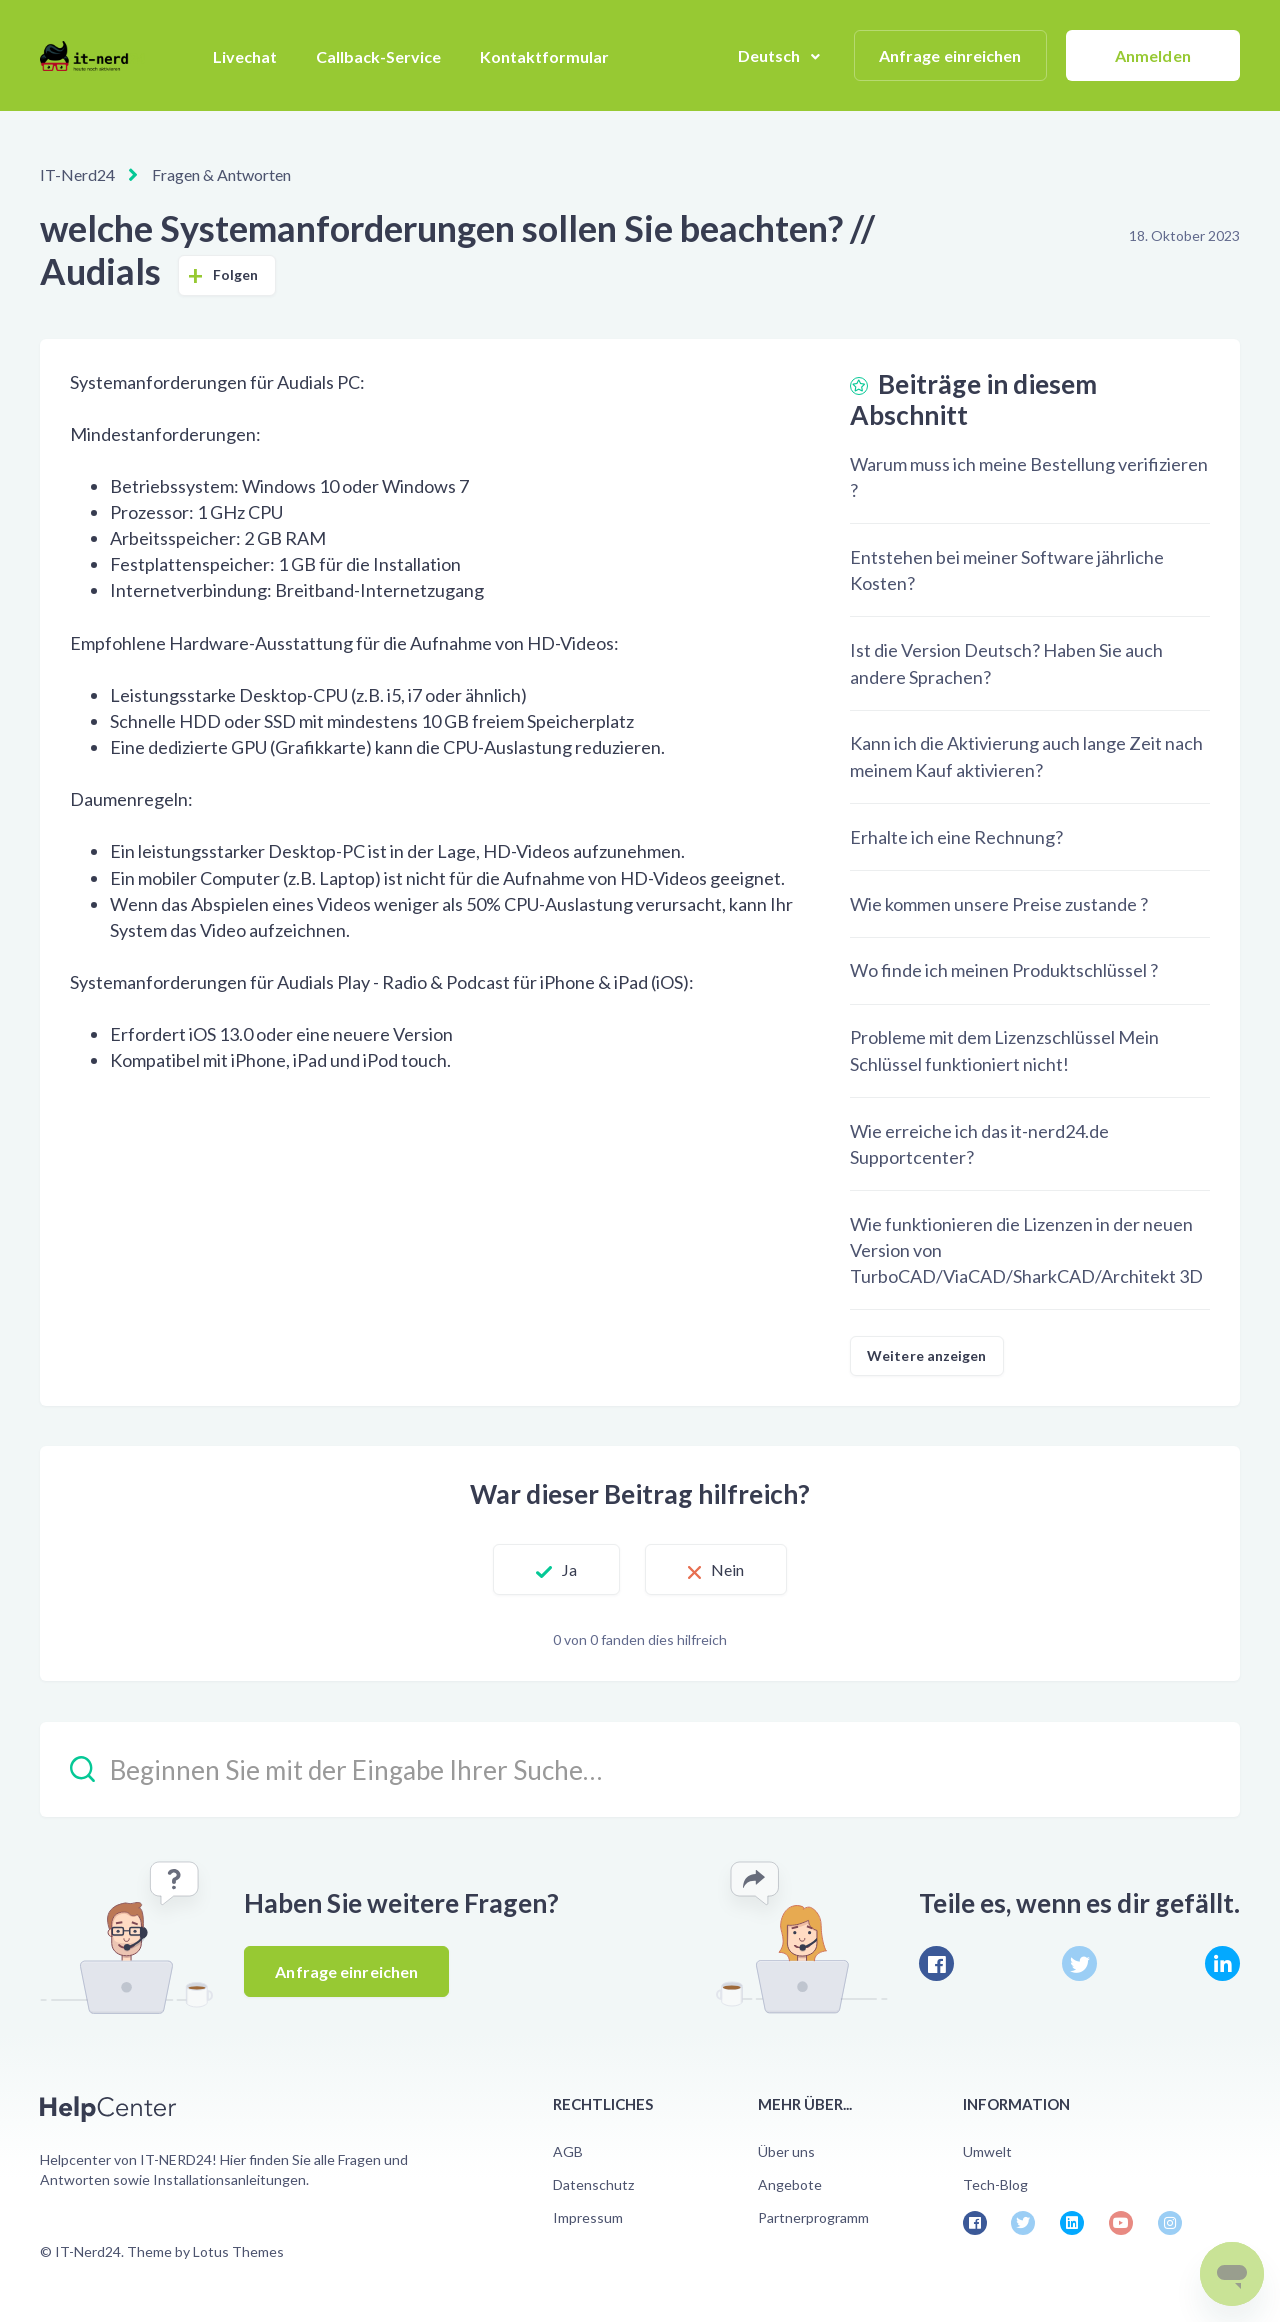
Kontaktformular (544, 56)
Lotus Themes (238, 2251)
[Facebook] (936, 1963)
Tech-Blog (995, 2184)
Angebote (790, 2184)
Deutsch (771, 55)
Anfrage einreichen (950, 55)
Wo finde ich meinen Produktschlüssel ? (1004, 970)
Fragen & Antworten (221, 174)
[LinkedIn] (1222, 1963)
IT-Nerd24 (77, 174)
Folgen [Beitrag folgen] (236, 274)
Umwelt (987, 2151)
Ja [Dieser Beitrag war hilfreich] (569, 1569)
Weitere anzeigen (927, 1355)
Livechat (245, 56)
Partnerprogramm (813, 2217)
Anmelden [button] (1153, 55)
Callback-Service (378, 56)
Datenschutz (593, 2184)
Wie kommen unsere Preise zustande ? (999, 904)
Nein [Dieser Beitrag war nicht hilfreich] (727, 1569)
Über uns (786, 2151)
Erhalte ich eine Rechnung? (956, 837)
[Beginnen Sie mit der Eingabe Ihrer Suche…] (640, 1769)
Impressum (588, 2217)
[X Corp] (1079, 1963)
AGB (568, 2151)
